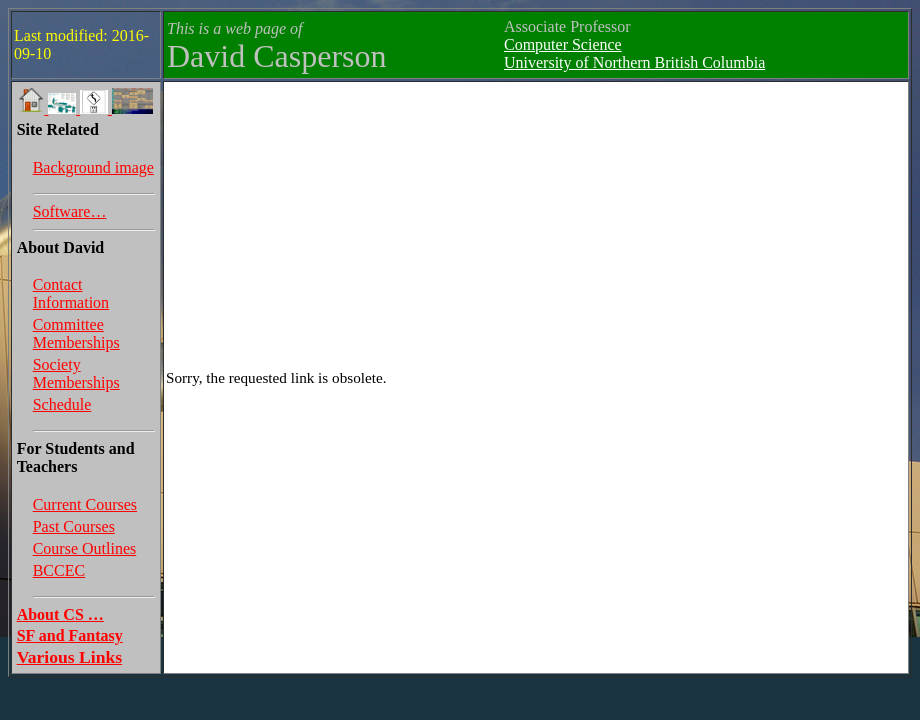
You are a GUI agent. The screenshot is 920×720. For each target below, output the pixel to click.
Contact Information (71, 293)
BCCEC (59, 570)
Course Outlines (85, 548)
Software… (70, 211)
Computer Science (563, 44)
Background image (93, 167)
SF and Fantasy (70, 635)
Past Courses (74, 526)
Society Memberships (76, 373)
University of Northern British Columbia (634, 62)
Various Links (69, 657)
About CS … (60, 614)
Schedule (62, 404)
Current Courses (85, 504)
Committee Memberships (76, 333)
